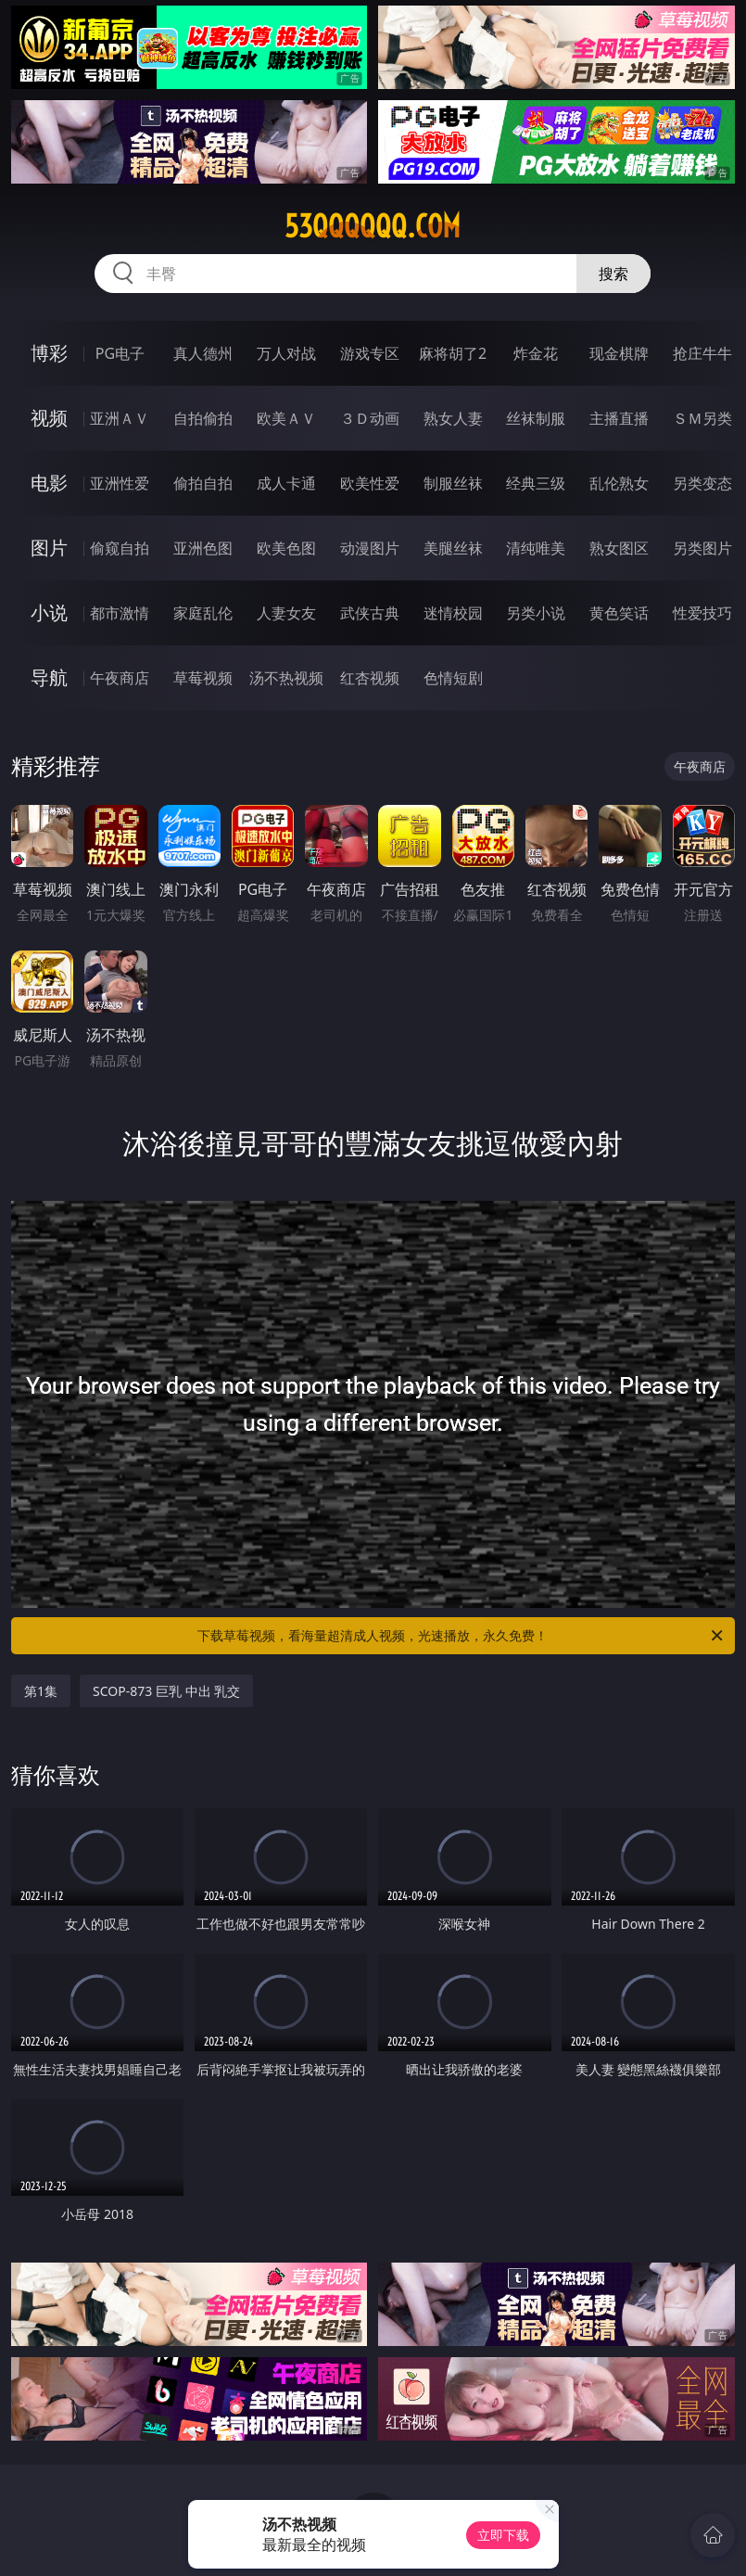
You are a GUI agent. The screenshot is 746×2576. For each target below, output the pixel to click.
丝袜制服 (535, 418)
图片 (49, 547)
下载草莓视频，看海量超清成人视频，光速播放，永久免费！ (461, 1636)
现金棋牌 (619, 353)
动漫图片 (369, 548)
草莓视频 (203, 678)
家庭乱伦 (203, 613)
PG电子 (120, 353)
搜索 (613, 273)
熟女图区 (619, 548)
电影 (49, 482)
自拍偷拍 (203, 418)
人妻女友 (286, 613)
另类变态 (702, 483)
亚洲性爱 (119, 483)
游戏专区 (369, 353)
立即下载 (503, 2535)
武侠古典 (369, 613)
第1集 (40, 1691)
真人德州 (203, 353)
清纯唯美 (535, 548)
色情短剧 (453, 678)
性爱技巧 (702, 613)
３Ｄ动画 (369, 418)
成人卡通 (286, 483)
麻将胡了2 (453, 353)
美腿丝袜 (453, 548)
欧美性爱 (369, 483)
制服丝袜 (453, 483)
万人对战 (286, 353)
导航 (49, 677)
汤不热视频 (286, 678)
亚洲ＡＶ (119, 418)
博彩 (49, 352)
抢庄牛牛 (702, 353)
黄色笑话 (619, 613)
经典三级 (535, 483)
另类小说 (535, 613)
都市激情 (119, 613)
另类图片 (702, 548)
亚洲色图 (203, 548)
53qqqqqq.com (372, 226)
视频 (49, 417)
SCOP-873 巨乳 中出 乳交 (166, 1691)
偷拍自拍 (203, 483)
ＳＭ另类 (702, 418)
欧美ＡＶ (286, 418)
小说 (49, 612)
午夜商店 (119, 678)
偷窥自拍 (119, 548)
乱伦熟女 (619, 483)
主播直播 (619, 418)
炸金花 (535, 353)
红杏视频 (369, 678)
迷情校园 (453, 613)
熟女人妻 (453, 418)
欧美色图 (286, 548)
